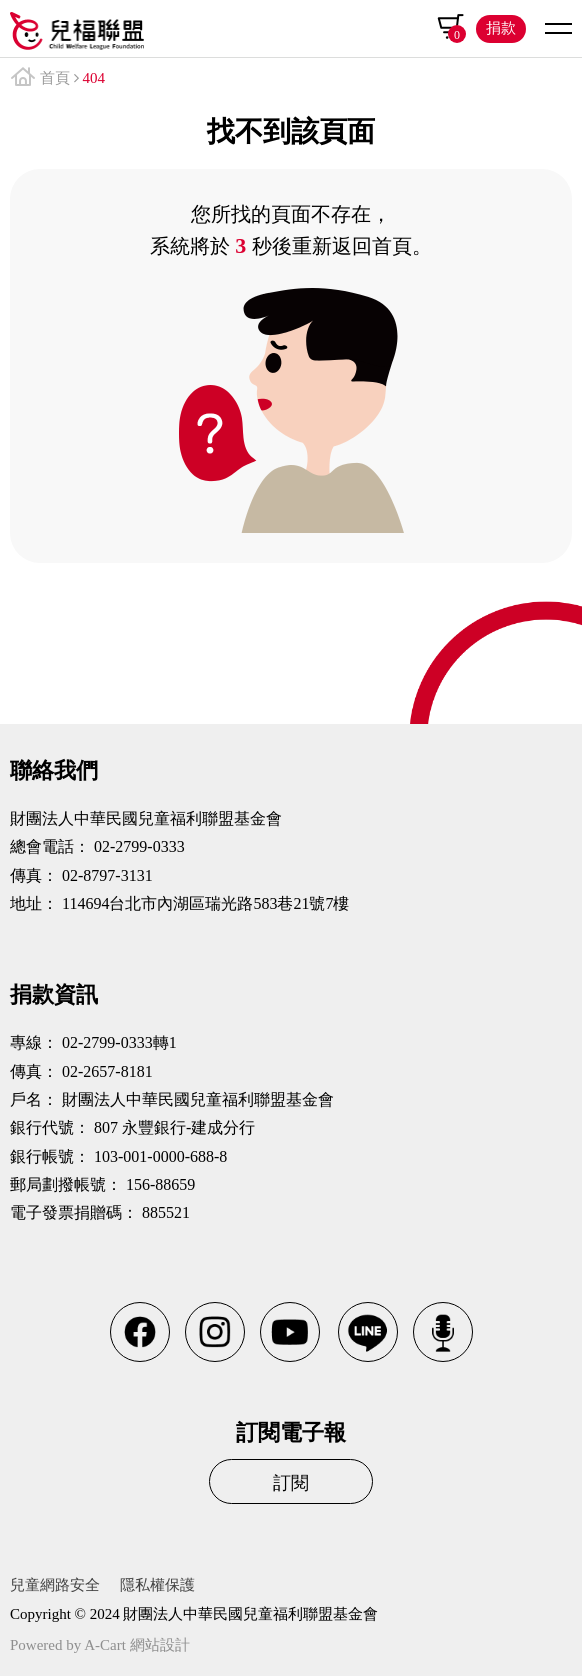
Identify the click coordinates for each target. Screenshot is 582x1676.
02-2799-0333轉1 (119, 1042)
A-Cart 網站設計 (136, 1645)
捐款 (501, 28)
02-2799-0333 (139, 846)
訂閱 (291, 1483)
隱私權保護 (157, 1585)
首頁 (55, 78)
